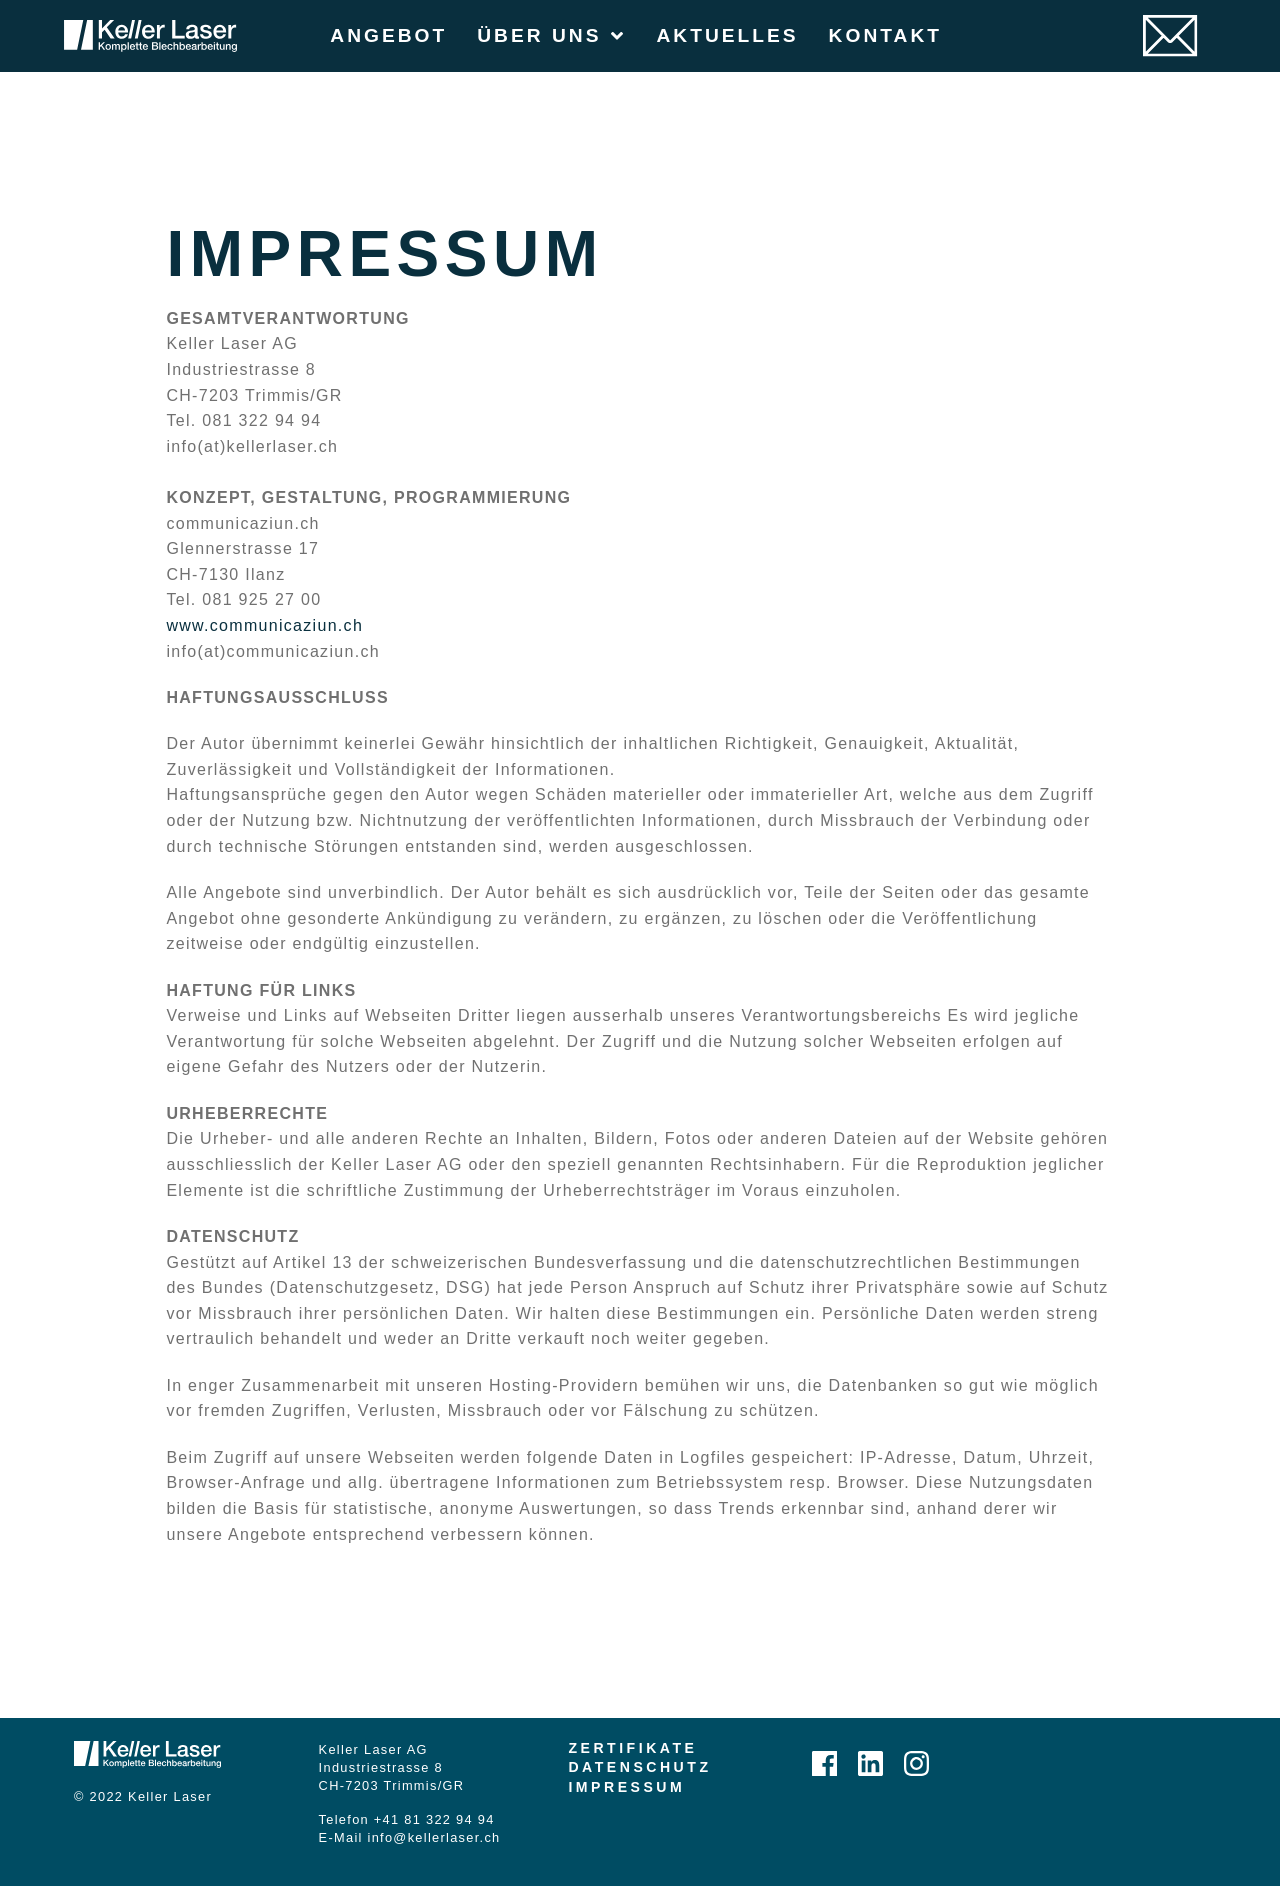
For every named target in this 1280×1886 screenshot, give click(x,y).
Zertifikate (632, 1748)
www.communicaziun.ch (264, 625)
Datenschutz (639, 1767)
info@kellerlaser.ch (434, 1837)
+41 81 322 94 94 (434, 1819)
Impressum (626, 1787)
